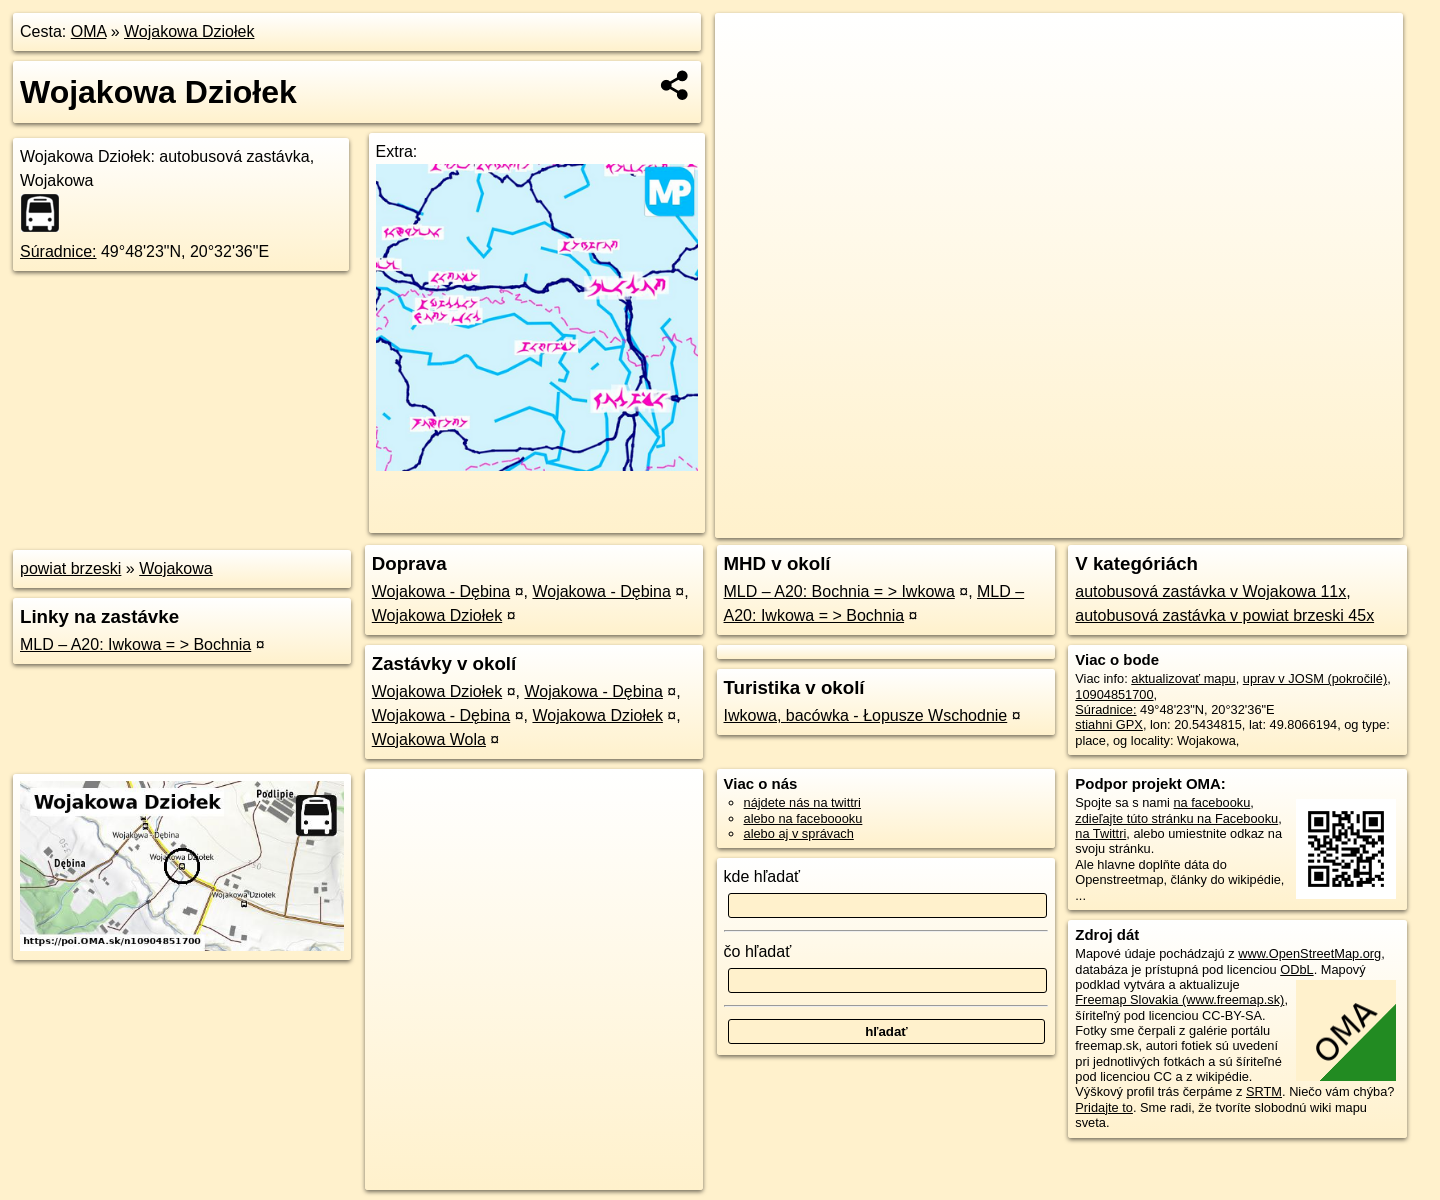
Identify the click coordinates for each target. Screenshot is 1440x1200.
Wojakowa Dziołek (189, 31)
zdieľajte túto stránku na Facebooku (1176, 818)
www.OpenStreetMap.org (1309, 953)
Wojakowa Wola (429, 739)
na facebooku (1211, 802)
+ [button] (749, 47)
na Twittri (1100, 833)
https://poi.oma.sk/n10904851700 (1309, 523)
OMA (89, 31)
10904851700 (1114, 694)
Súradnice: (58, 251)
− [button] (749, 78)
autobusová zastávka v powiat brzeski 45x (1224, 615)
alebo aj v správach (799, 833)
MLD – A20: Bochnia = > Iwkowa (839, 591)
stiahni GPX (1109, 724)
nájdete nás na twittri (802, 802)
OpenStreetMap (1052, 523)
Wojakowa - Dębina (441, 591)
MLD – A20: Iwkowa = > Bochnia (135, 644)
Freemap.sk (1155, 523)
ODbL (1296, 969)
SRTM (1264, 1091)
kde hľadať (762, 876)
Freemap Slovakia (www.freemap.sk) (1179, 999)
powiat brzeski (70, 568)
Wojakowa (176, 568)
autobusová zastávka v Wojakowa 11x (1210, 591)
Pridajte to (1104, 1107)
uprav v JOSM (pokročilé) (1315, 678)
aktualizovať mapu (1183, 678)
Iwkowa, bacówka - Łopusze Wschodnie (866, 715)
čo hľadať (758, 951)
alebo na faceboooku (803, 818)
